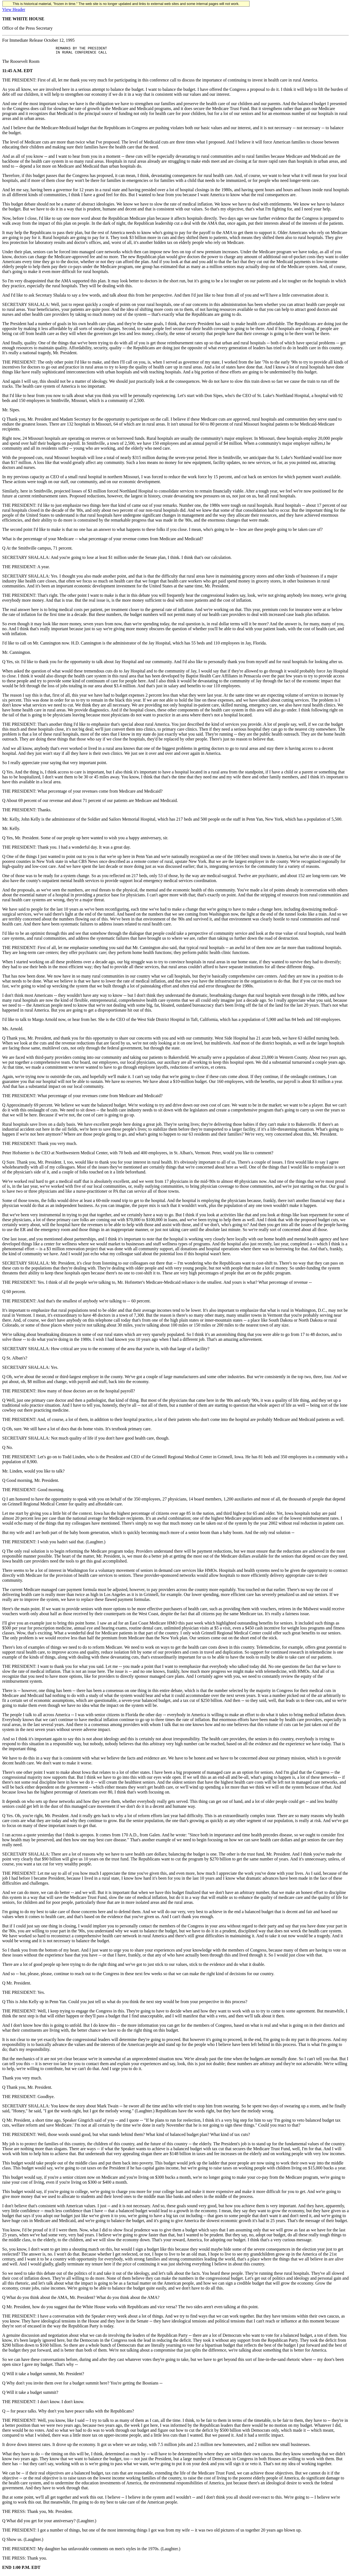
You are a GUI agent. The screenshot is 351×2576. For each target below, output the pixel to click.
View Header (13, 9)
